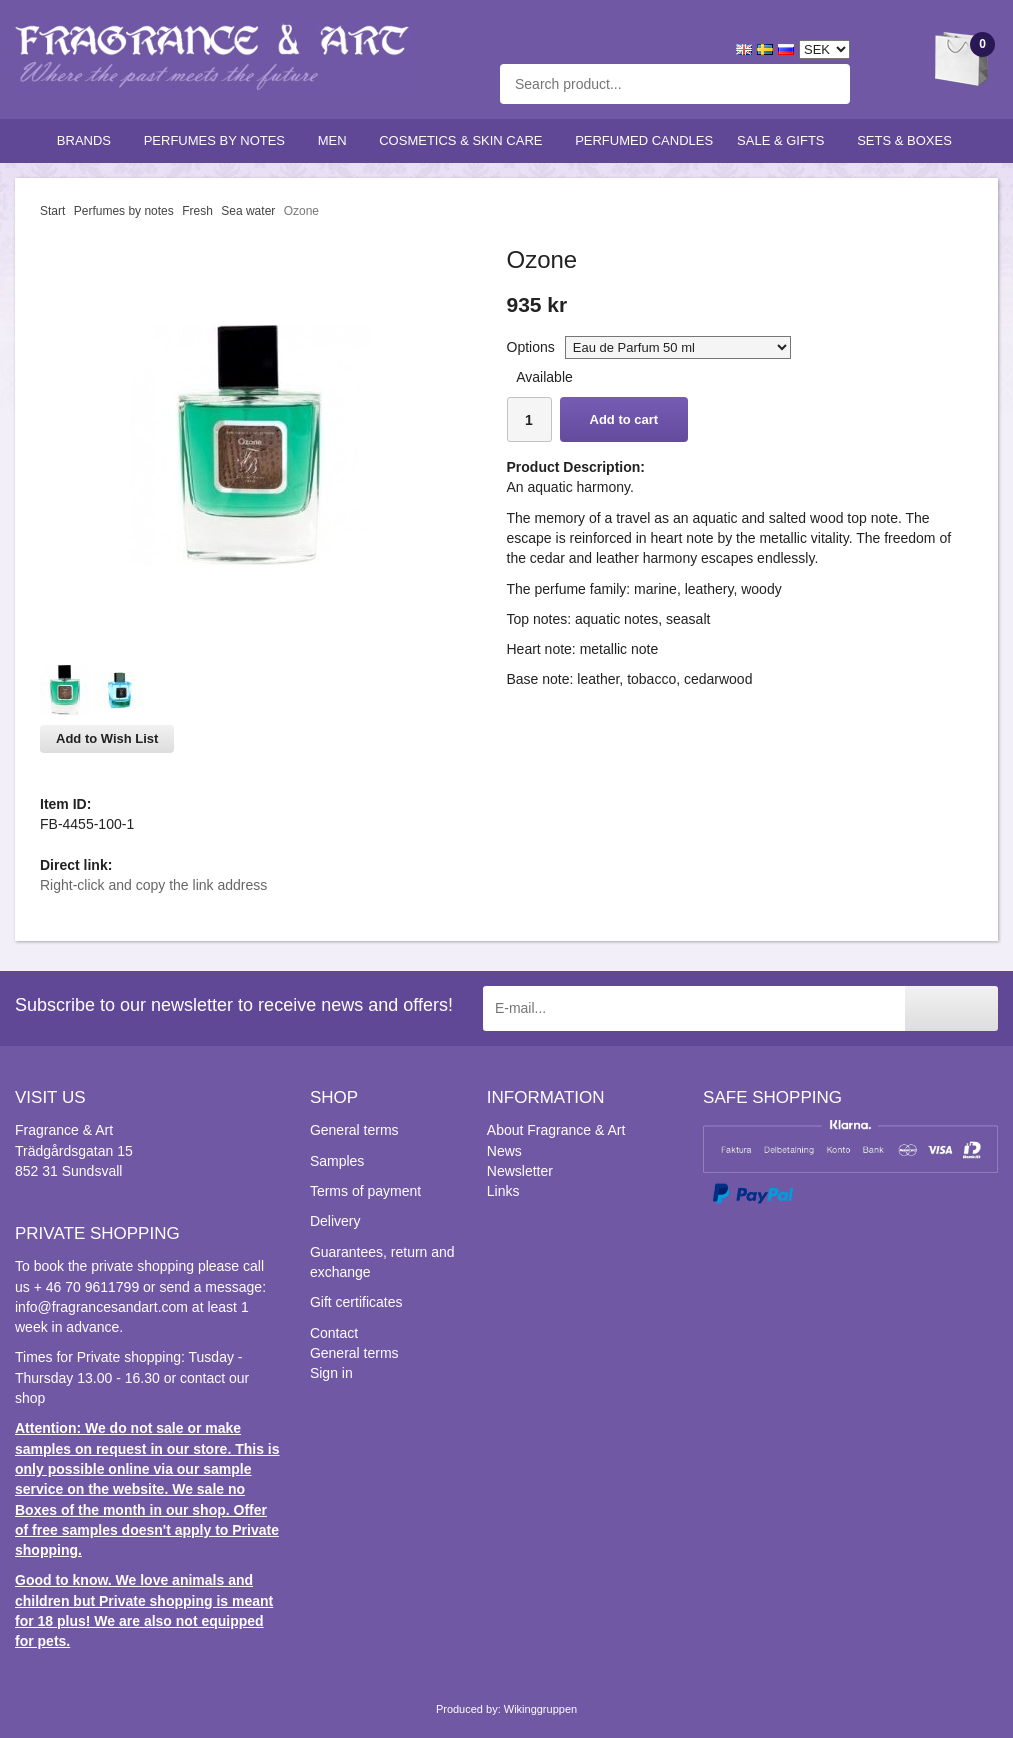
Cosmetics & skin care (465, 140)
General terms (354, 1130)
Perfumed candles (644, 140)
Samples (337, 1161)
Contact (334, 1333)
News (504, 1151)
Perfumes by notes (219, 140)
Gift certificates (356, 1302)
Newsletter (520, 1171)
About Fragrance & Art (556, 1130)
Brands (88, 140)
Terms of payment (365, 1191)
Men (337, 140)
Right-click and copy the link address (153, 885)
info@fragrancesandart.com (101, 1307)
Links (503, 1191)
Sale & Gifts (785, 140)
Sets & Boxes (908, 140)
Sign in (331, 1373)
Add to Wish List (107, 738)
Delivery (335, 1221)
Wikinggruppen (540, 1709)
